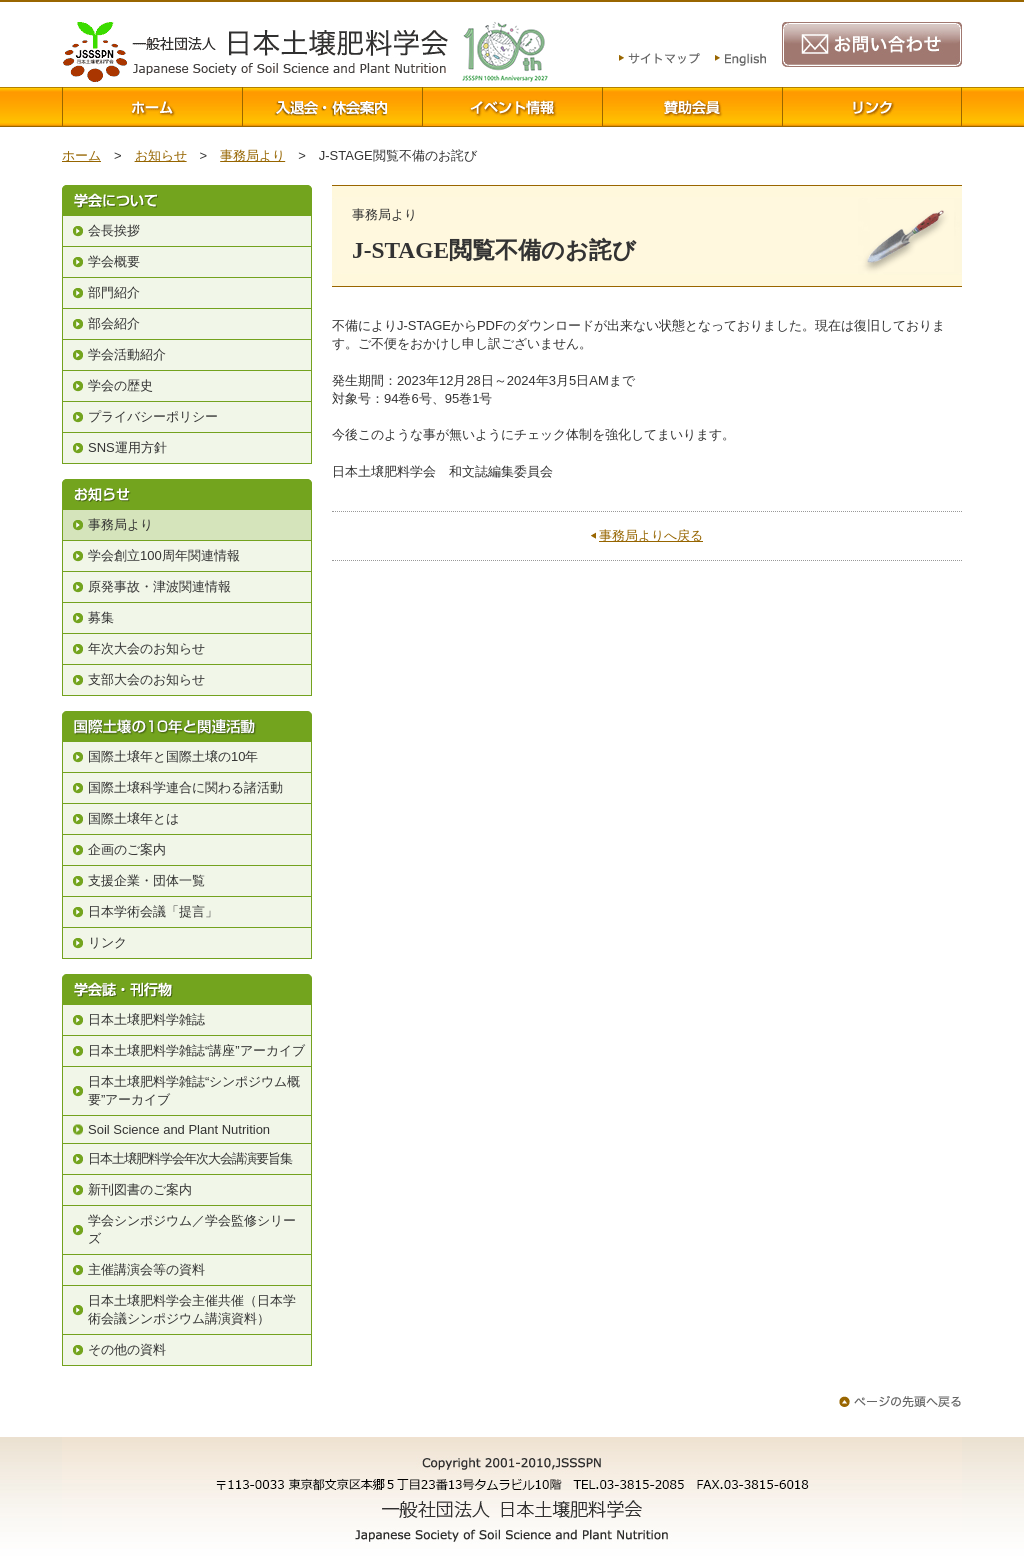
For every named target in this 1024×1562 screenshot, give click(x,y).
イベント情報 (512, 107)
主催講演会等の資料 (146, 1269)
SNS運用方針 (127, 447)
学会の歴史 (120, 385)
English (741, 60)
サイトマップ (659, 60)
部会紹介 (114, 323)
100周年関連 (505, 51)
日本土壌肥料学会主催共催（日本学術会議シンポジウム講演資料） (192, 1309)
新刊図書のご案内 (140, 1189)
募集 (101, 617)
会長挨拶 (114, 230)
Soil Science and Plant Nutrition (179, 1129)
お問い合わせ (872, 44)
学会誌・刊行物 (187, 989)
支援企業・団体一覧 (146, 880)
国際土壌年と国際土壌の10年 (173, 756)
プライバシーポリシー (153, 416)
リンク (872, 107)
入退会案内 (332, 107)
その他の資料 (127, 1349)
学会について (187, 200)
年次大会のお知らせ (146, 648)
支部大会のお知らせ (146, 679)
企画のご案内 (127, 849)
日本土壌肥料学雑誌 (146, 1019)
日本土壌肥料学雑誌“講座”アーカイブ (196, 1050)
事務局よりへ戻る (651, 535)
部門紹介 (114, 292)
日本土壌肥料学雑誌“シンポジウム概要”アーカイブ (194, 1090)
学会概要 (114, 261)
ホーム (152, 107)
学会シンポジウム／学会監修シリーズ (192, 1229)
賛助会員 (692, 107)
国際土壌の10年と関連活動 (187, 726)
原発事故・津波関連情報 (159, 586)
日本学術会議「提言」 (153, 911)
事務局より (252, 155)
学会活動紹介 (127, 354)
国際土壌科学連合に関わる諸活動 (185, 787)
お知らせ (161, 155)
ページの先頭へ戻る (900, 1401)
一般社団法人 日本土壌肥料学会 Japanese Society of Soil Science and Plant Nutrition (255, 52)
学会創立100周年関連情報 (164, 555)
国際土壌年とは (133, 818)
